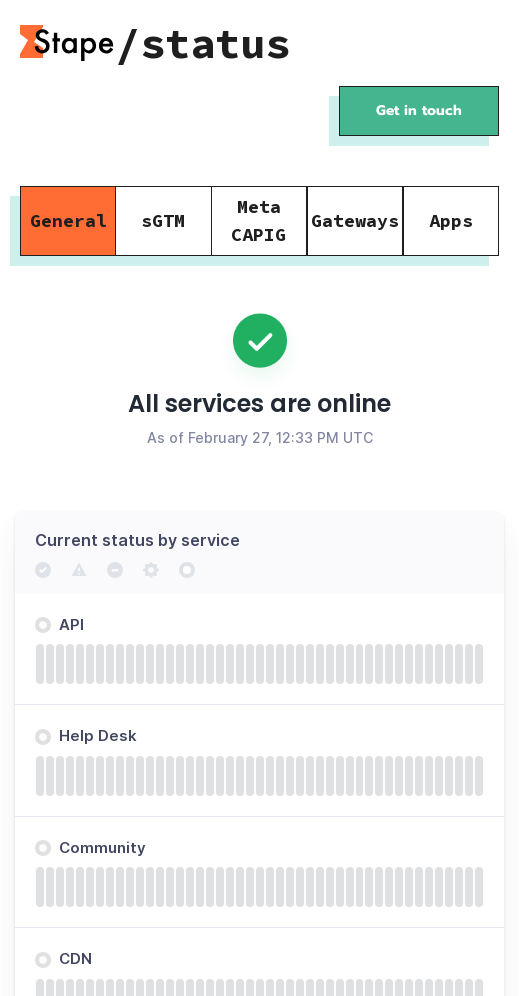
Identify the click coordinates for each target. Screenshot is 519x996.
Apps (451, 220)
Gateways (355, 220)
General (68, 220)
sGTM (163, 220)
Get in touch (419, 110)
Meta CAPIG (258, 220)
